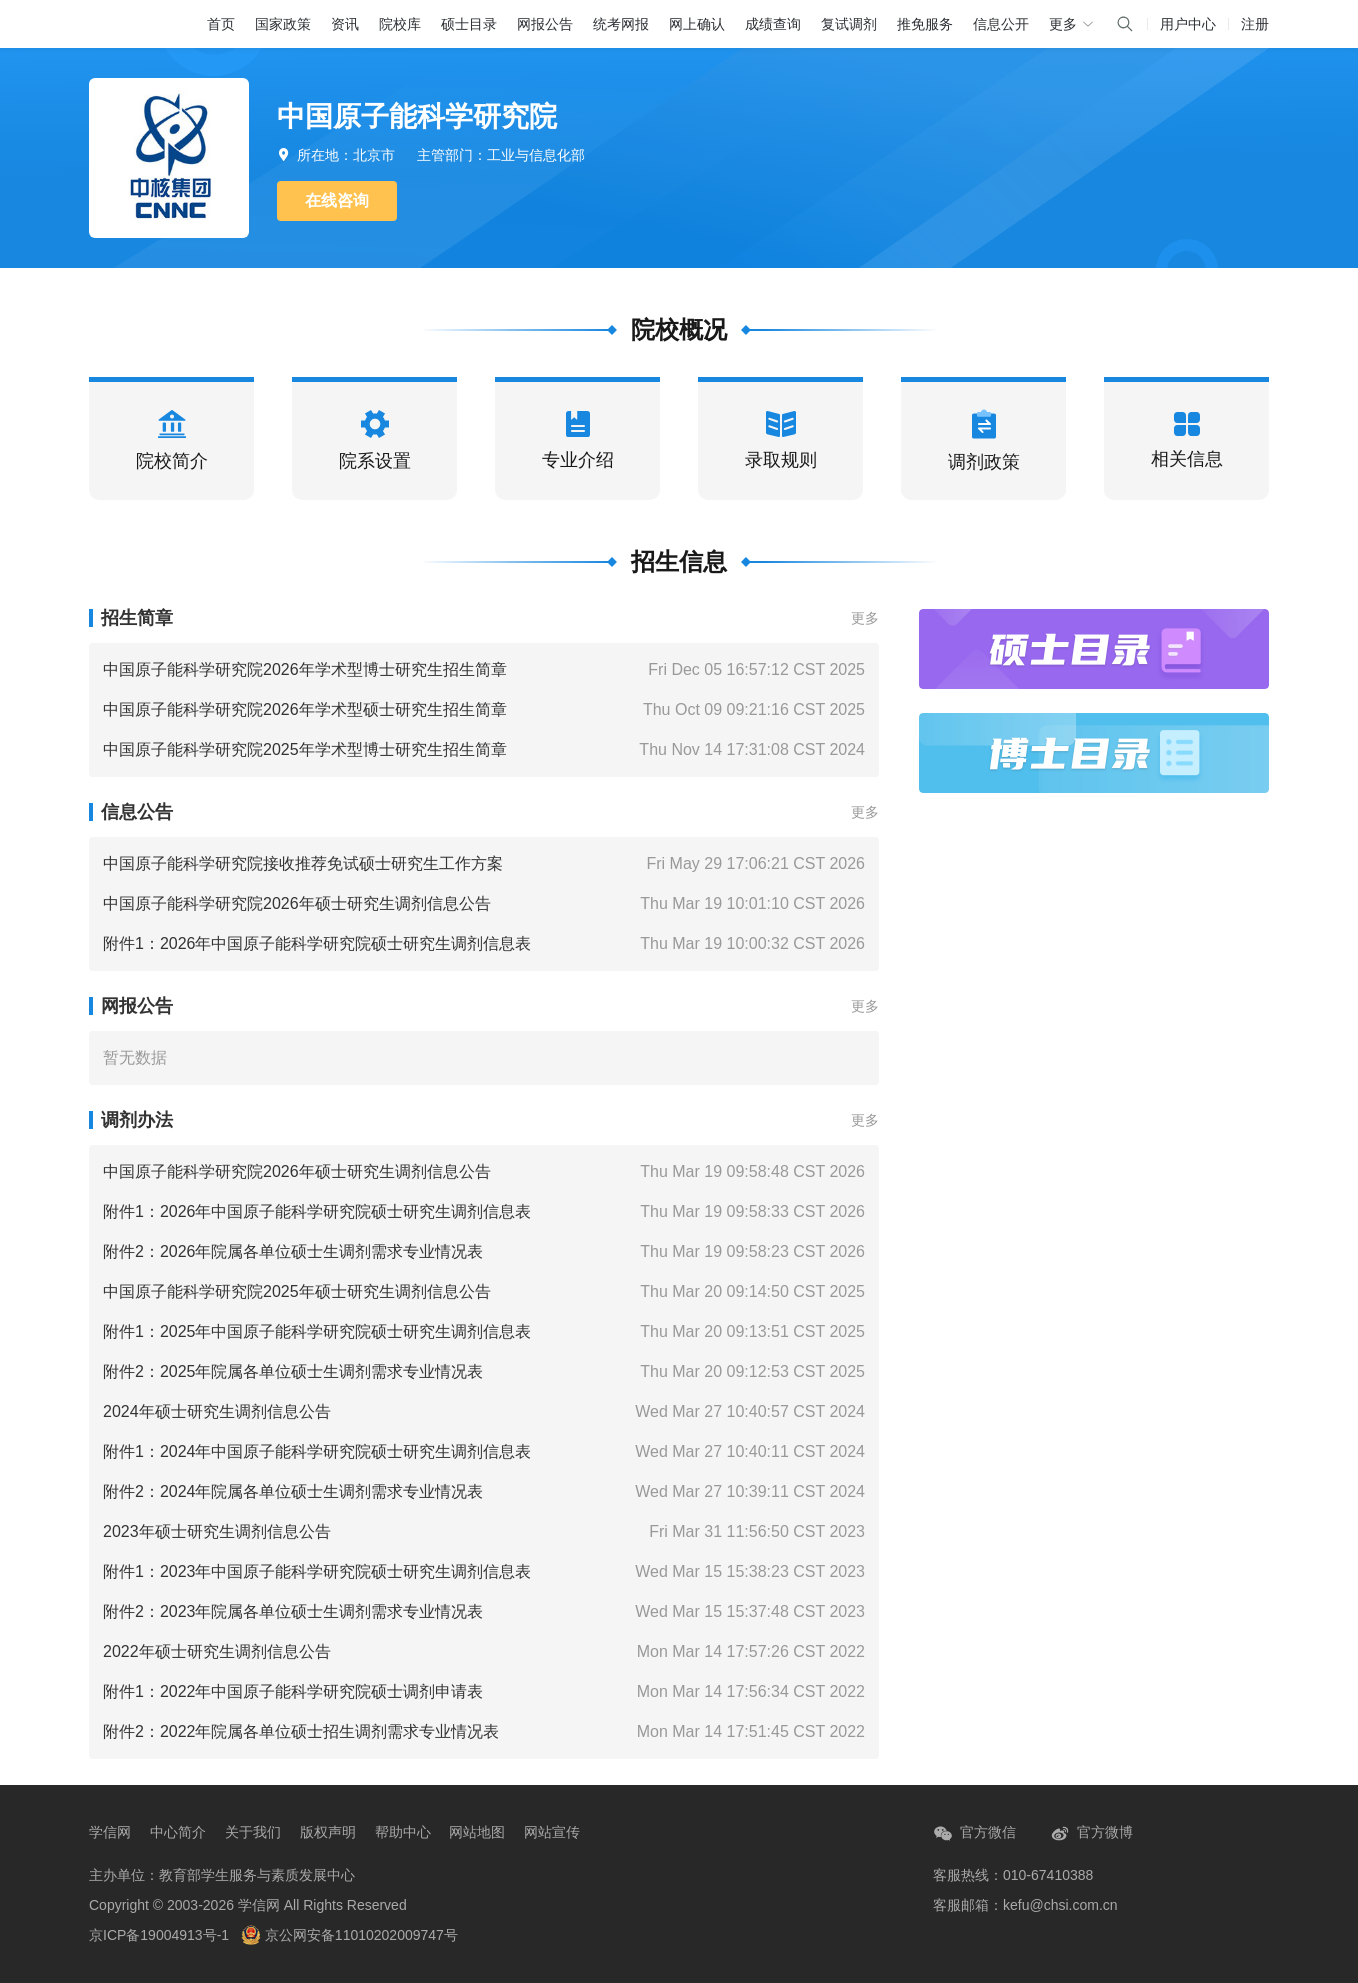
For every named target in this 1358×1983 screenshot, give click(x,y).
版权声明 (328, 1832)
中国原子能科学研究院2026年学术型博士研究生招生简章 (305, 669)
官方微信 (974, 1833)
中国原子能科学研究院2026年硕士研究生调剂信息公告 (297, 903)
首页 (221, 24)
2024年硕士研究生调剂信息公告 (217, 1411)
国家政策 (283, 24)
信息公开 (1001, 24)
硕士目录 (469, 24)
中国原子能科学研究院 (417, 116)
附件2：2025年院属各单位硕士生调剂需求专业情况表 (293, 1371)
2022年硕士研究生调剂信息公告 (217, 1651)
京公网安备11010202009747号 (349, 1935)
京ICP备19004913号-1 (159, 1935)
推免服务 (925, 24)
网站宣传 (552, 1832)
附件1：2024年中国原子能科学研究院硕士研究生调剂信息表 (317, 1451)
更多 (865, 618)
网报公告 (545, 24)
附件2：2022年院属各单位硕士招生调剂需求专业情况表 (301, 1731)
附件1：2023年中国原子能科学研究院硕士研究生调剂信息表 (317, 1571)
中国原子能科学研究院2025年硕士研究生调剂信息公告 (297, 1291)
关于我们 (253, 1832)
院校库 (400, 24)
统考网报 (621, 24)
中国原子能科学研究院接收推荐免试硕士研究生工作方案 (303, 863)
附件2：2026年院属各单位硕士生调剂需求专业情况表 (293, 1251)
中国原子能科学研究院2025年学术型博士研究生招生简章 (305, 749)
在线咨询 (337, 200)
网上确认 (697, 24)
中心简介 (178, 1832)
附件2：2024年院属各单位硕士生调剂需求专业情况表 (293, 1491)
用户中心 (1188, 24)
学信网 (110, 1832)
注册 (1255, 24)
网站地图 (477, 1832)
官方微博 (1091, 1833)
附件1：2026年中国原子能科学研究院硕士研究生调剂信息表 (317, 943)
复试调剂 (849, 24)
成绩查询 (773, 24)
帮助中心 (403, 1832)
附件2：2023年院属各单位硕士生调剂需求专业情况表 (293, 1611)
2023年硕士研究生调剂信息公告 (217, 1531)
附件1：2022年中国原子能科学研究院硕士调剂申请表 (293, 1691)
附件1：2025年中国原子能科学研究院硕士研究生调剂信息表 (317, 1331)
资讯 (345, 24)
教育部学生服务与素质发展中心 (257, 1875)
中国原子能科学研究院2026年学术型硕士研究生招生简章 (305, 709)
